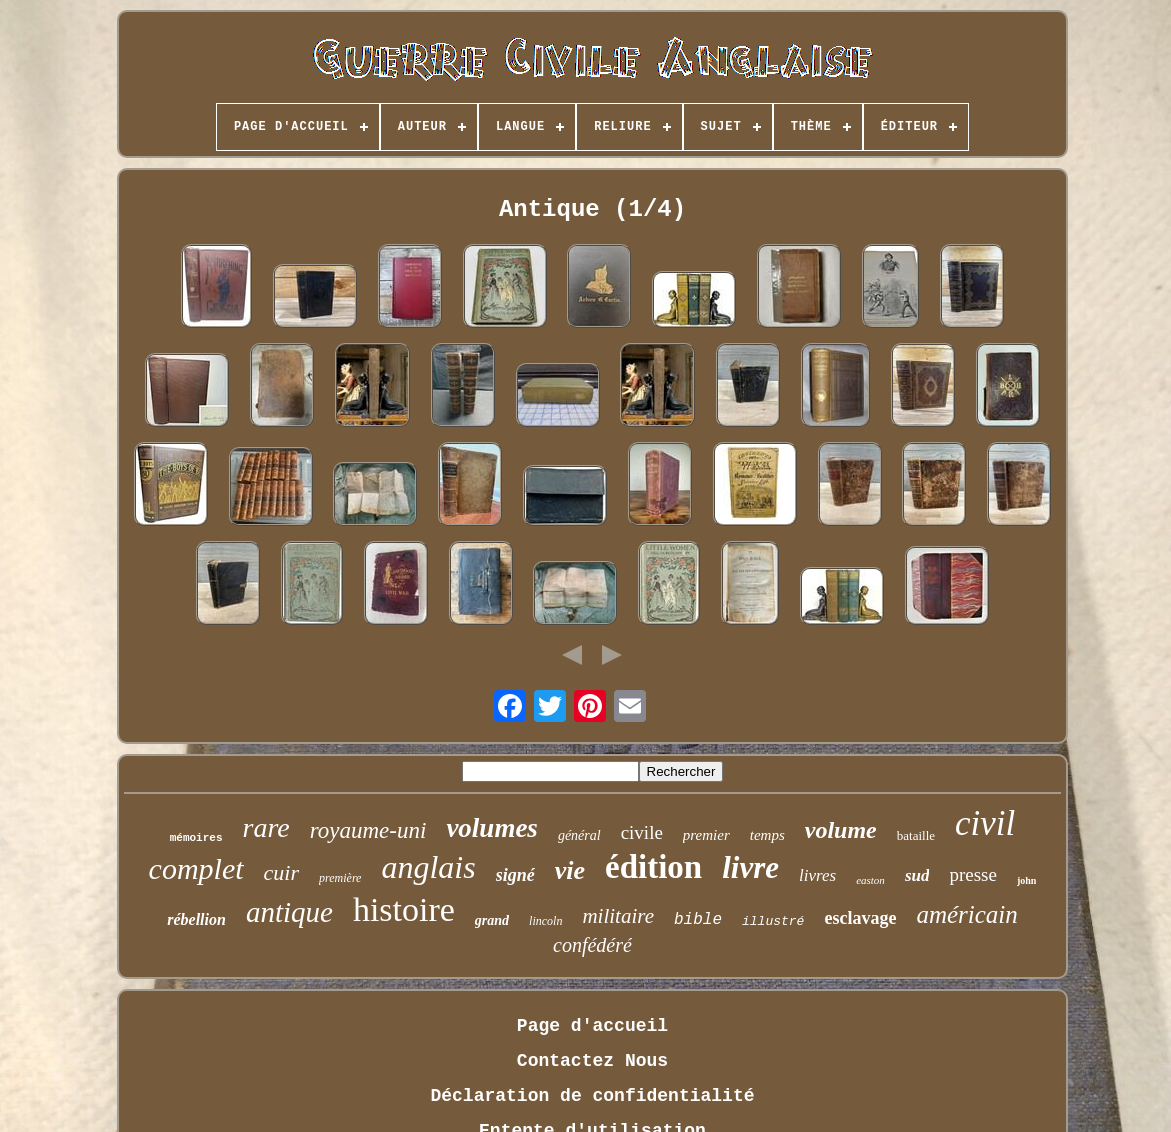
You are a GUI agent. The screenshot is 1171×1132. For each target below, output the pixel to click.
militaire (618, 916)
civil (985, 823)
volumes (492, 828)
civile (642, 832)
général (579, 835)
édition (653, 867)
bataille (916, 835)
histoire (404, 909)
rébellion (196, 919)
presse (972, 874)
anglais (428, 867)
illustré (773, 921)
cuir (281, 872)
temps (767, 835)
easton (870, 880)
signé (515, 875)
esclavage (860, 918)
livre (750, 867)
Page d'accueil (592, 1026)
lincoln (545, 921)
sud (917, 875)
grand (492, 920)
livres (817, 875)
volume (841, 830)
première (340, 878)
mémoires (196, 838)
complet (196, 868)
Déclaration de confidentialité (592, 1096)
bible (698, 920)
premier (706, 835)
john (1026, 880)
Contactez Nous (592, 1061)
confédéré (592, 945)
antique (289, 912)
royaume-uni (368, 830)
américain (966, 914)
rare (266, 827)
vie (570, 870)
